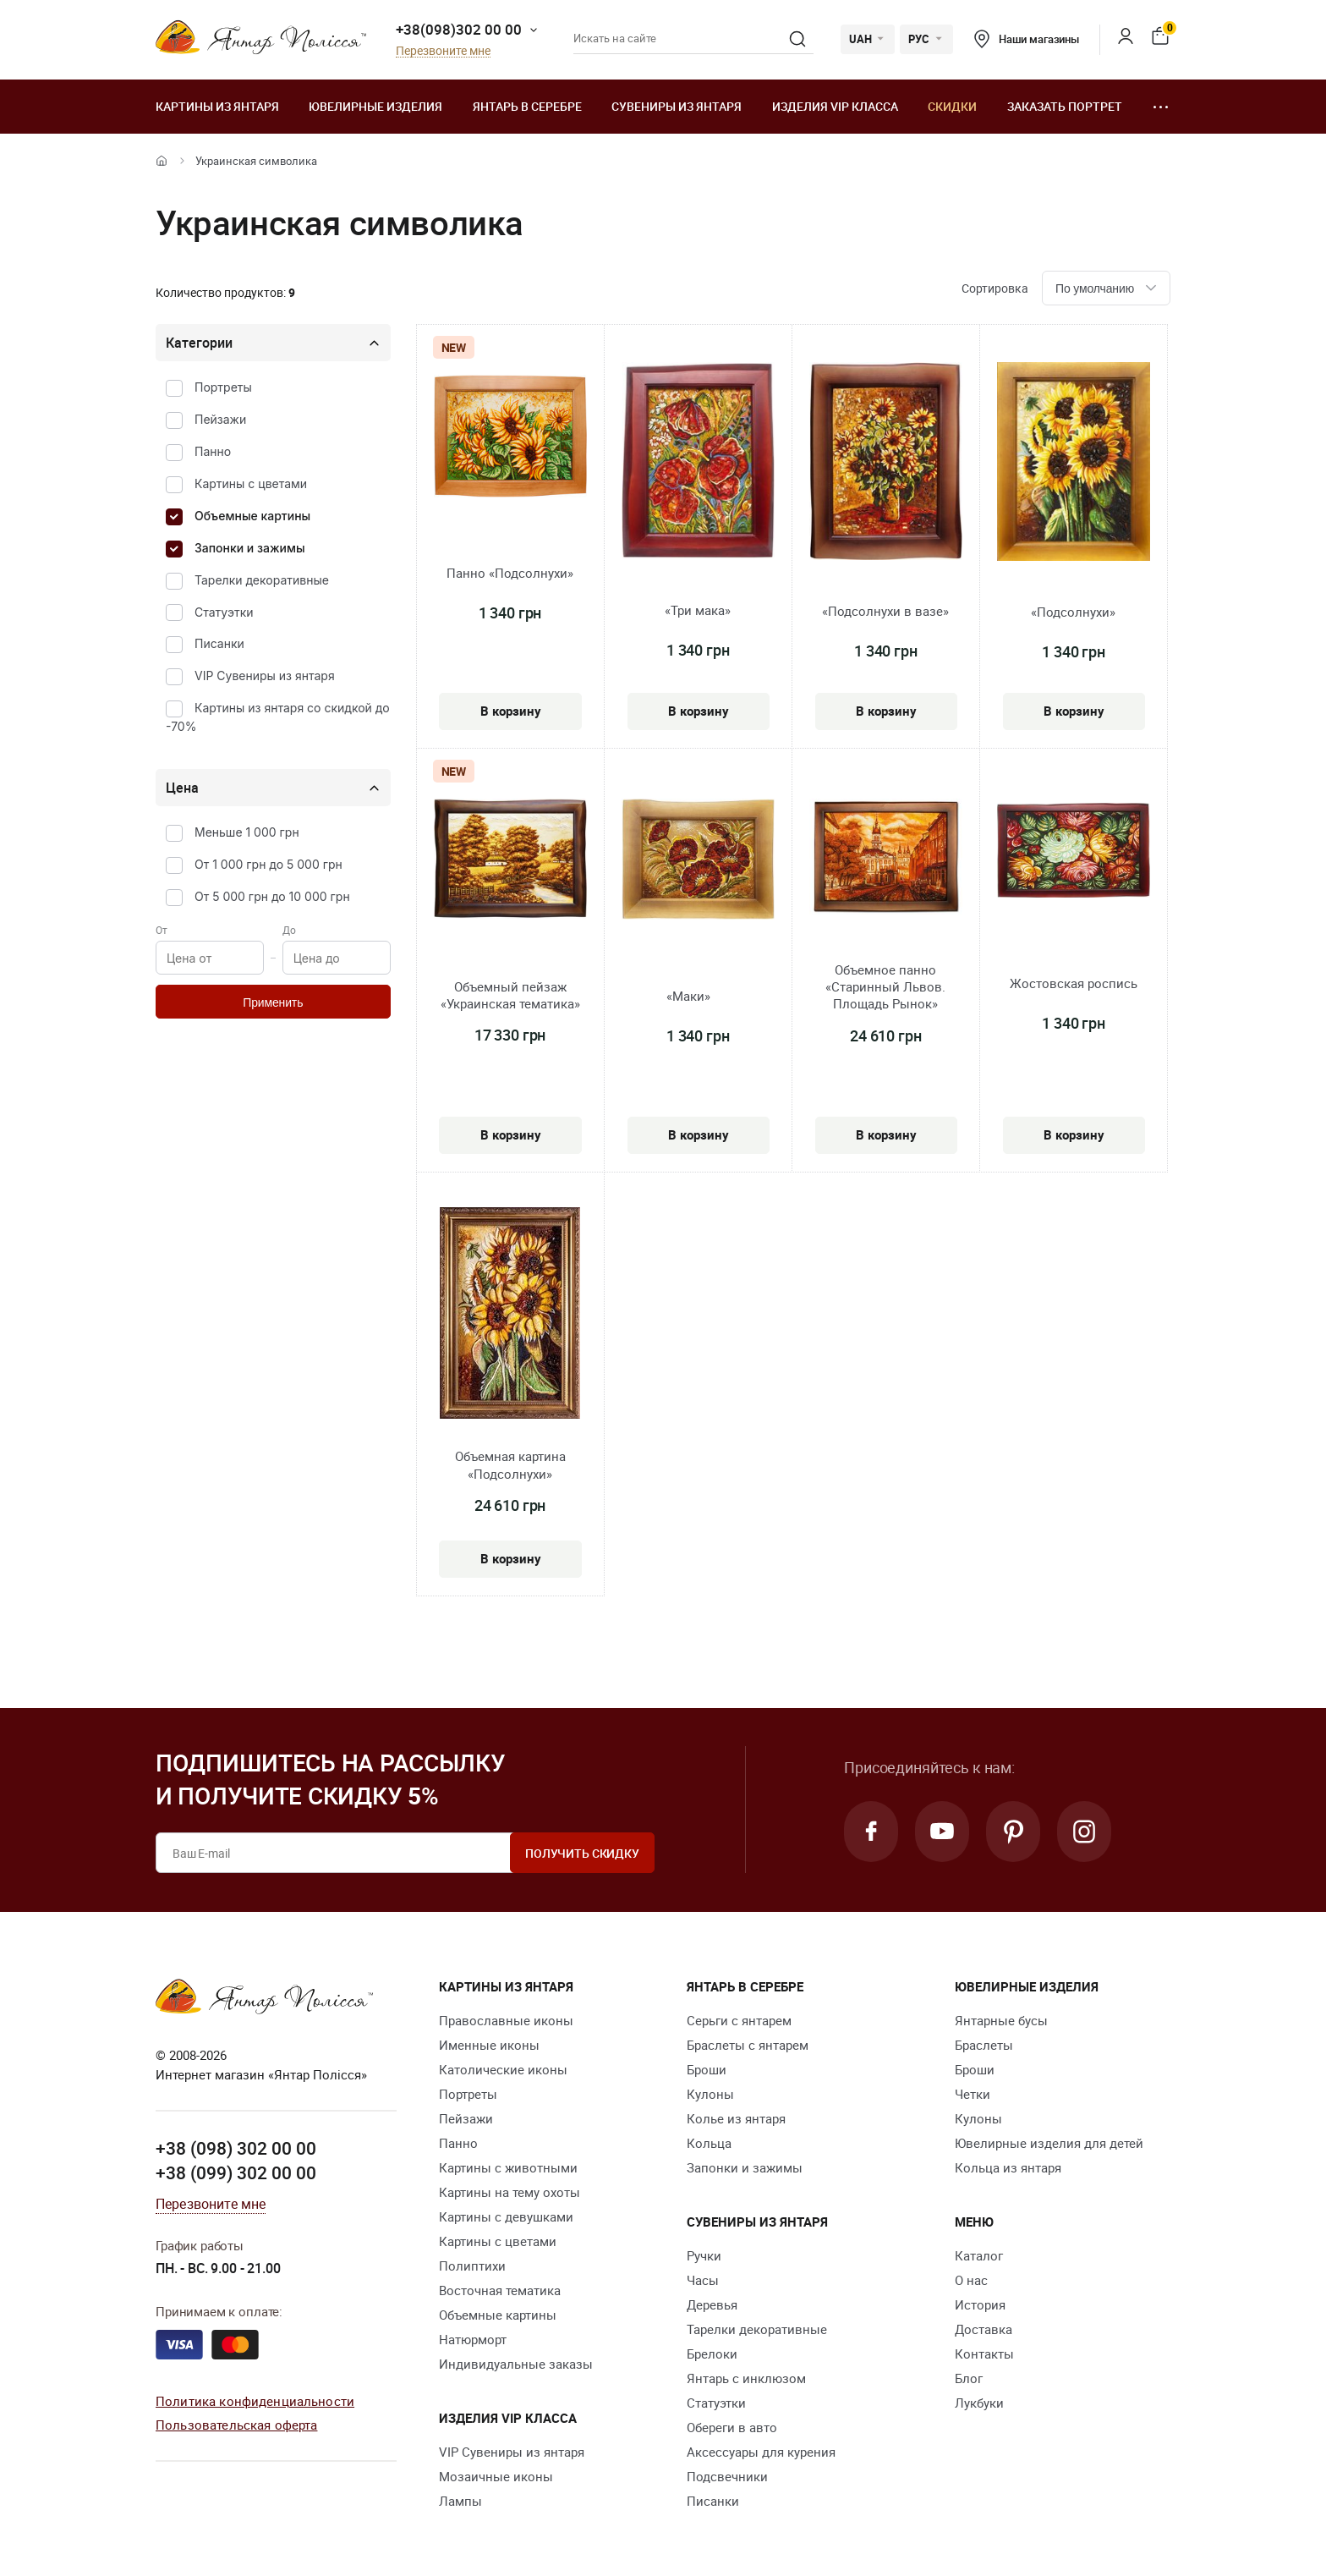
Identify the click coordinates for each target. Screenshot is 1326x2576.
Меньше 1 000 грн (247, 832)
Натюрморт (473, 2339)
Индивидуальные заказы (516, 2363)
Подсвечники (727, 2476)
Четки (972, 2093)
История (980, 2304)
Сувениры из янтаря (676, 106)
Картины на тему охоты (509, 2191)
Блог (969, 2378)
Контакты (984, 2353)
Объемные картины (252, 515)
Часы (703, 2279)
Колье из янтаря (736, 2118)
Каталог (979, 2255)
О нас (971, 2279)
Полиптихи (472, 2265)
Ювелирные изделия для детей (1049, 2142)
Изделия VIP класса (835, 106)
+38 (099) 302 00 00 (236, 2172)
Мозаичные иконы (496, 2476)
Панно (213, 451)
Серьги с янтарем (739, 2020)
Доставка (983, 2329)
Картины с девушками (506, 2216)
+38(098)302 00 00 (459, 29)
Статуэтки (224, 612)
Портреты (223, 387)
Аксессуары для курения (761, 2451)
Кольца (709, 2142)
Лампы (460, 2500)
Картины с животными (508, 2167)
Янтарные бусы (1001, 2020)
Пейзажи (220, 419)
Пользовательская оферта (236, 2424)
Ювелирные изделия (375, 106)
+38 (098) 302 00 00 (236, 2148)
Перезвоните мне (443, 51)
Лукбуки (979, 2402)
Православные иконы (506, 2020)
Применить (273, 1002)
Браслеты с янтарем (747, 2044)
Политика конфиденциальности (255, 2400)
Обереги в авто (732, 2427)
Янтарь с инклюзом (746, 2378)
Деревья (712, 2304)
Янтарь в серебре (527, 106)
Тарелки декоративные (262, 580)
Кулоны (710, 2093)
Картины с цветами (251, 483)
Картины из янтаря (217, 106)
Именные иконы (489, 2044)
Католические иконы (503, 2069)
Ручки (704, 2255)
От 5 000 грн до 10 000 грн (272, 896)
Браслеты (984, 2044)
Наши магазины (1026, 39)
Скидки (952, 106)
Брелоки (712, 2353)
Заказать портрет (1064, 106)
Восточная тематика (500, 2290)
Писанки (219, 643)
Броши (706, 2069)
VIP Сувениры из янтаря (265, 675)
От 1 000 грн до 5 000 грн (268, 864)
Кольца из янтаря (1008, 2167)
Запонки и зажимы (250, 548)
